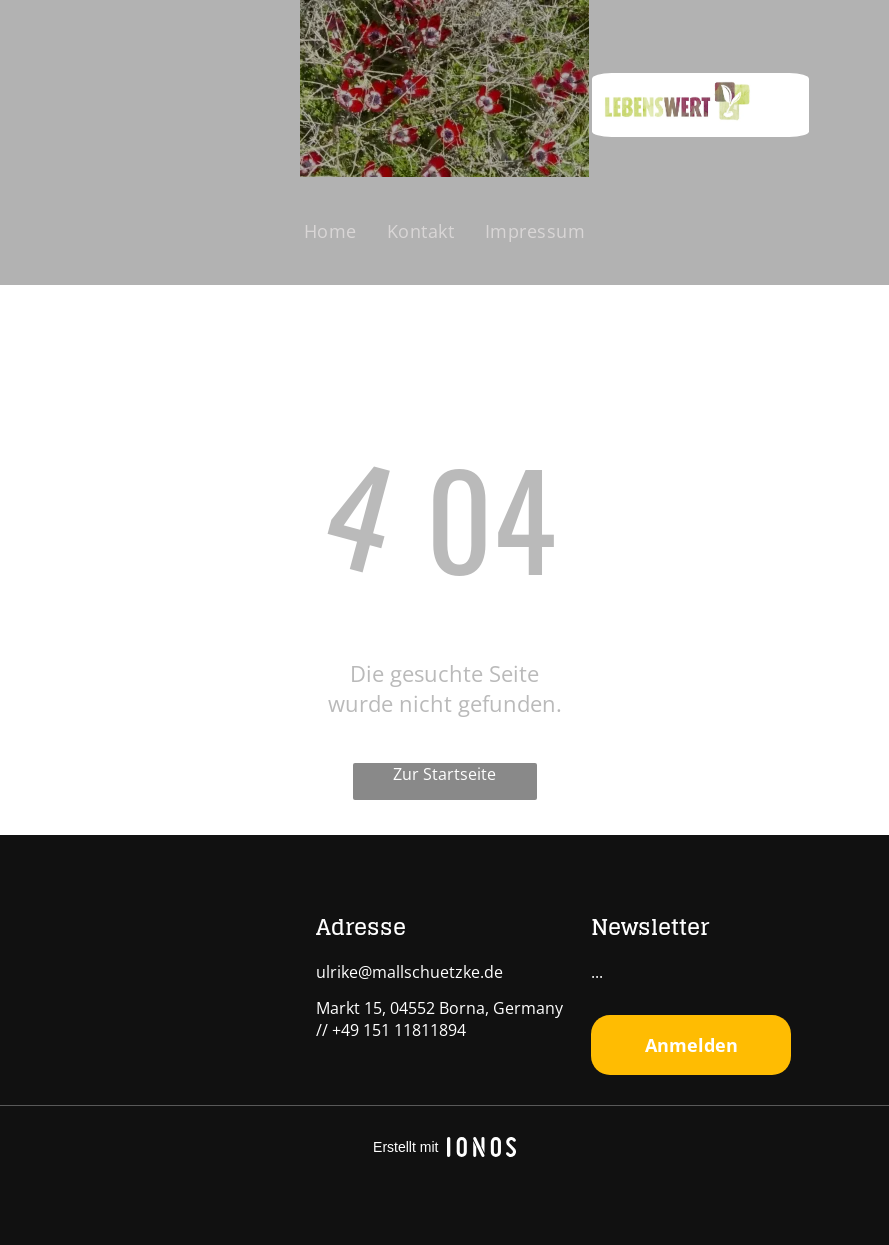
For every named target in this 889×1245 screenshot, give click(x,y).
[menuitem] (330, 231)
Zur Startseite (444, 774)
